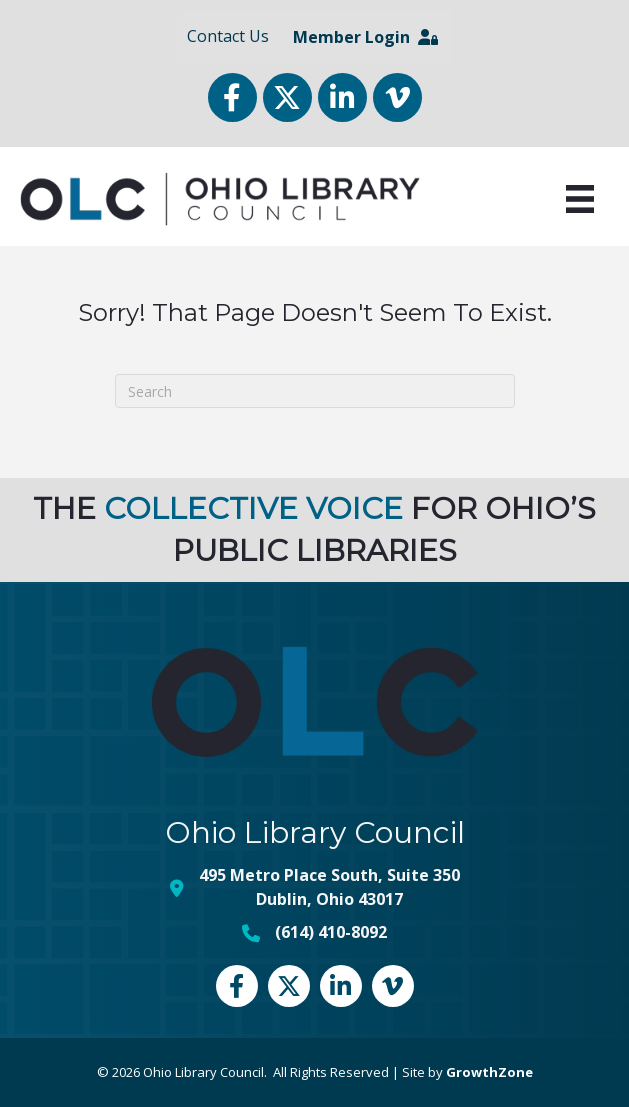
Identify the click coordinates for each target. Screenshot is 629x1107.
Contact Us (228, 36)
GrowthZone (489, 1072)
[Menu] (580, 199)
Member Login (365, 37)
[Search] (315, 391)
